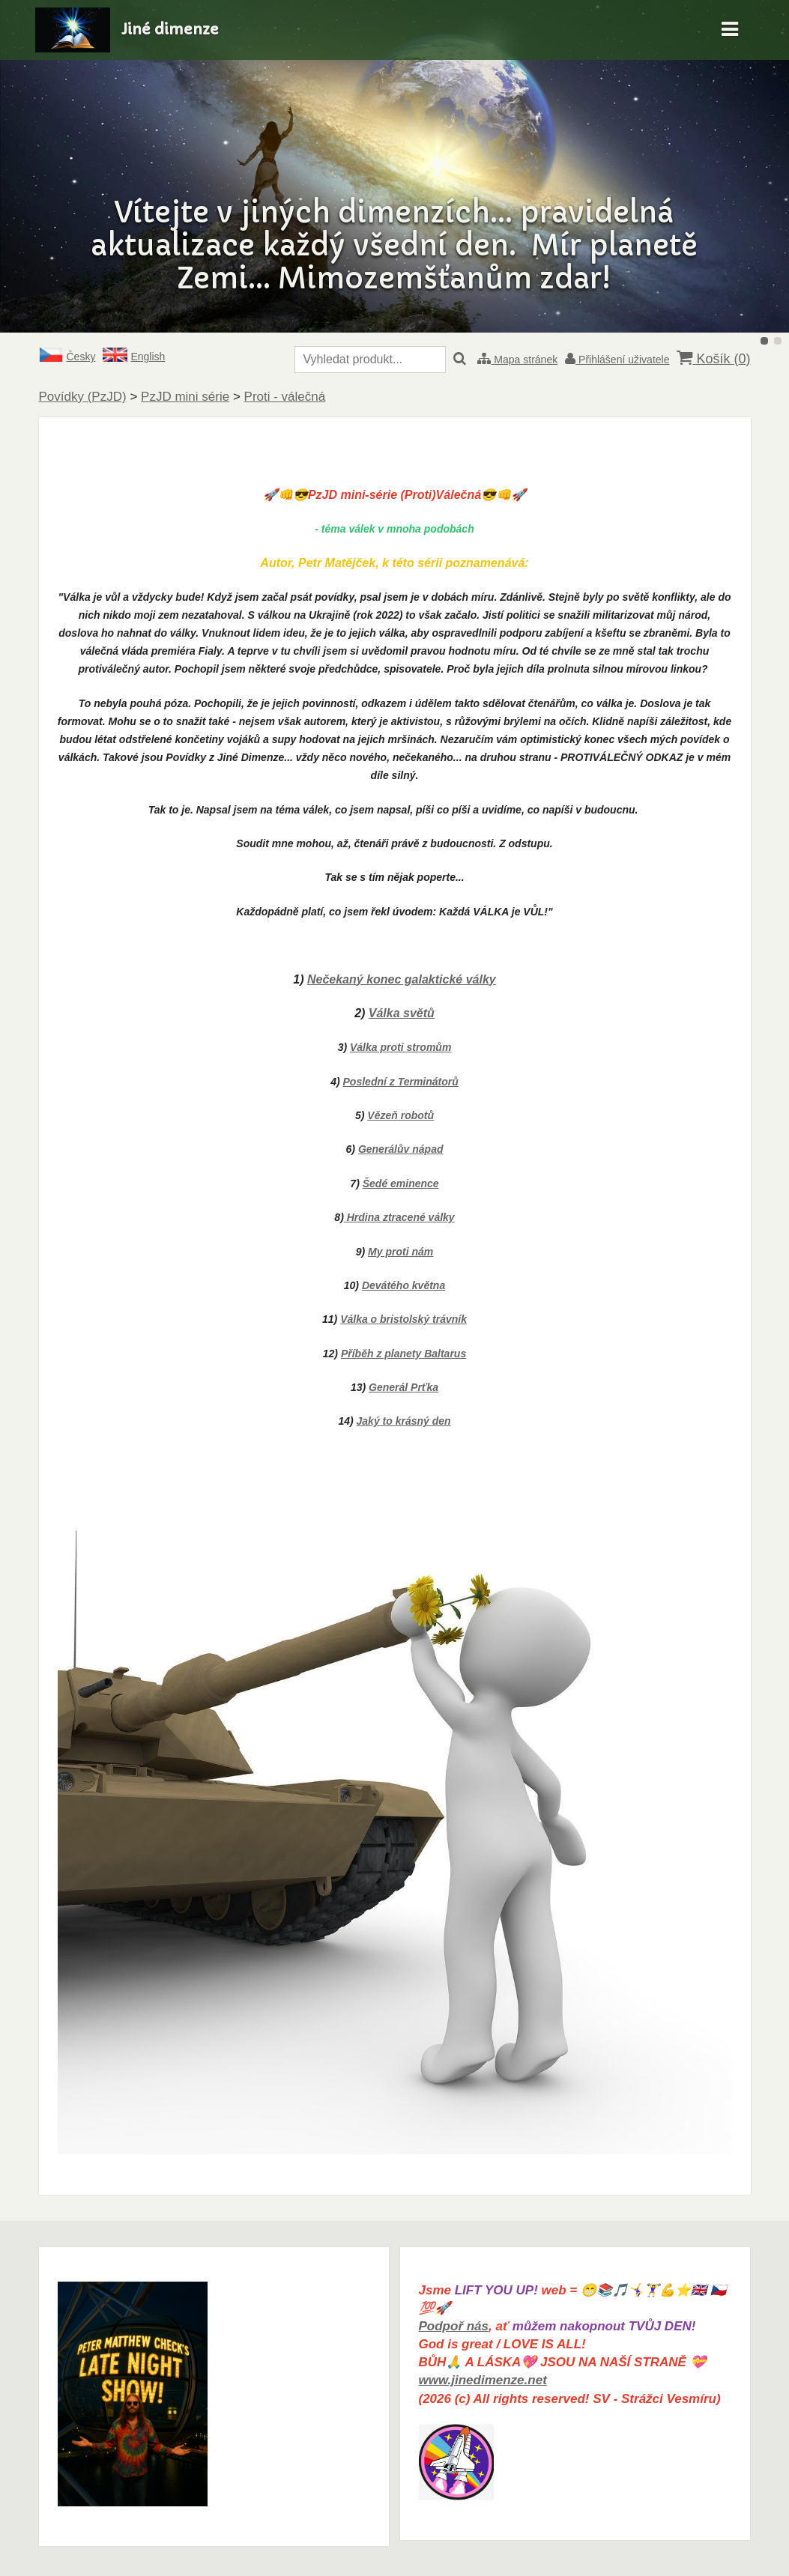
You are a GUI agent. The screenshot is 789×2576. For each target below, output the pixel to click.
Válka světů (402, 1013)
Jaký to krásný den (404, 1421)
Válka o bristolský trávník (403, 1319)
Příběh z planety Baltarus (403, 1354)
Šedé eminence (401, 1183)
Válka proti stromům (400, 1047)
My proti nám (400, 1252)
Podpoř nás (454, 2326)
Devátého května (403, 1285)
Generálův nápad (401, 1149)
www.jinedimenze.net (483, 2380)
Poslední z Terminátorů (401, 1082)
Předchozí (48, 166)
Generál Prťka (403, 1387)
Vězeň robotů (400, 1115)
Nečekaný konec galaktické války (401, 979)
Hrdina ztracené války (399, 1217)
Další (741, 166)
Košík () (713, 358)
